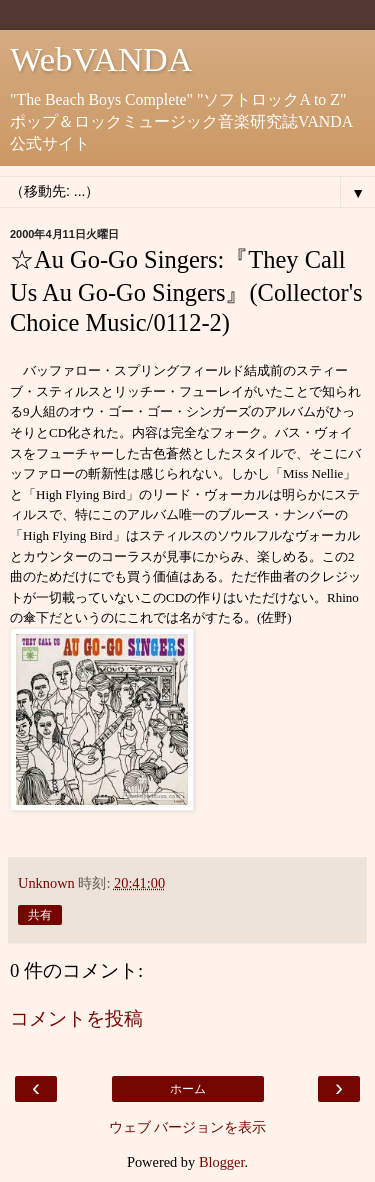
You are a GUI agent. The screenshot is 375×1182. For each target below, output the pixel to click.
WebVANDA (101, 59)
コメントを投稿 (76, 1018)
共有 (40, 915)
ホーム (188, 1089)
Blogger (222, 1162)
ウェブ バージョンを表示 (188, 1127)
